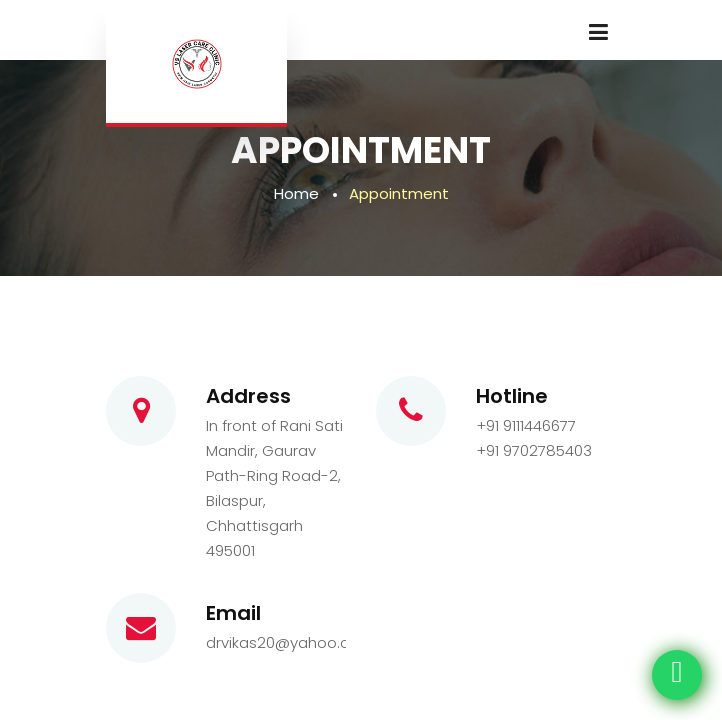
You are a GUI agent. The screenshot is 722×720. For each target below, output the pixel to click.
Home (296, 193)
